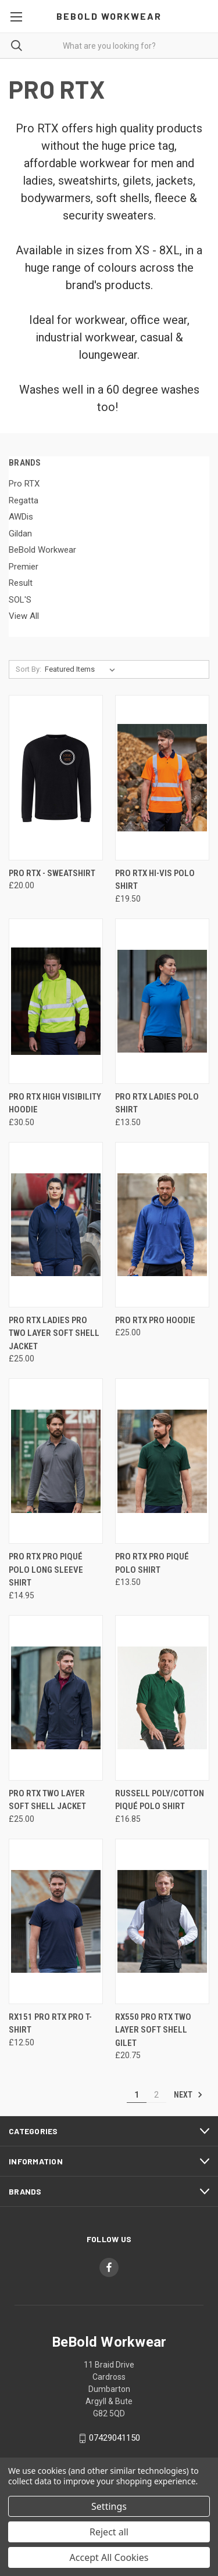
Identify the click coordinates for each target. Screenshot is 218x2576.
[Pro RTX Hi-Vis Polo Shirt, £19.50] (162, 777)
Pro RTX (24, 483)
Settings (109, 2506)
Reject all (109, 2531)
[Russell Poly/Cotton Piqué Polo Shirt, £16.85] (162, 1697)
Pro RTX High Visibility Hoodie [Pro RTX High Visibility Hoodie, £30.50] (55, 1103)
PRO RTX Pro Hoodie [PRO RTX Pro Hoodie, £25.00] (155, 1320)
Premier (23, 566)
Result (21, 583)
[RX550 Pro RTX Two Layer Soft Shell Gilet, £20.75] (162, 1921)
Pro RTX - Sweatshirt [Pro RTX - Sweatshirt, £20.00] (52, 873)
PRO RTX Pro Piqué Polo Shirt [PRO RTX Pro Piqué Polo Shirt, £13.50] (152, 1563)
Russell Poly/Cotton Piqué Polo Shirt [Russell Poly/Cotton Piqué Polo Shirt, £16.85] (159, 1800)
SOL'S (20, 600)
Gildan (20, 533)
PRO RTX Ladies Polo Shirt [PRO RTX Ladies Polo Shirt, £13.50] (157, 1103)
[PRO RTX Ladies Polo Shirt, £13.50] (162, 1001)
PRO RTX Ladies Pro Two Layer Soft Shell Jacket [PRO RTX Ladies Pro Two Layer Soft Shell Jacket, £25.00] (54, 1333)
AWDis (21, 516)
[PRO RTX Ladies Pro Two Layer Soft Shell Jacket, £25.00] (56, 1224)
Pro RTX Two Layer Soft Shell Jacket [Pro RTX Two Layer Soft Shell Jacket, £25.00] (47, 1800)
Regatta (23, 500)
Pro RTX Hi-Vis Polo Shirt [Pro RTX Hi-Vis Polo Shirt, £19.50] (155, 880)
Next (188, 2095)
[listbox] (82, 669)
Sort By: (28, 669)
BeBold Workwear (42, 550)
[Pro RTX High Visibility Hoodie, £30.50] (56, 1001)
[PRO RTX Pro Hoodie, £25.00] (162, 1224)
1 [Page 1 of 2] (136, 2094)
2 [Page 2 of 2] (156, 2094)
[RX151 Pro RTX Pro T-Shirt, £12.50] (56, 1921)
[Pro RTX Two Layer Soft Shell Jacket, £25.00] (56, 1697)
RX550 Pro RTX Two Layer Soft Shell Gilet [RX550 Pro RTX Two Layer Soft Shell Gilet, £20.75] (153, 2030)
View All (24, 616)
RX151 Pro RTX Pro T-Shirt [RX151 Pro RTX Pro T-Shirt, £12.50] (50, 2023)
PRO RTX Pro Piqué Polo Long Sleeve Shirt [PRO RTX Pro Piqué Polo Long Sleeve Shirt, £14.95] (46, 1569)
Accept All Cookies (109, 2557)
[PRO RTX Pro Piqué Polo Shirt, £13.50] (162, 1461)
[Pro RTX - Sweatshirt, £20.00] (56, 777)
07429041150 (114, 2438)
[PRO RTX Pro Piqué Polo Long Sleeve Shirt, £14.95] (56, 1461)
